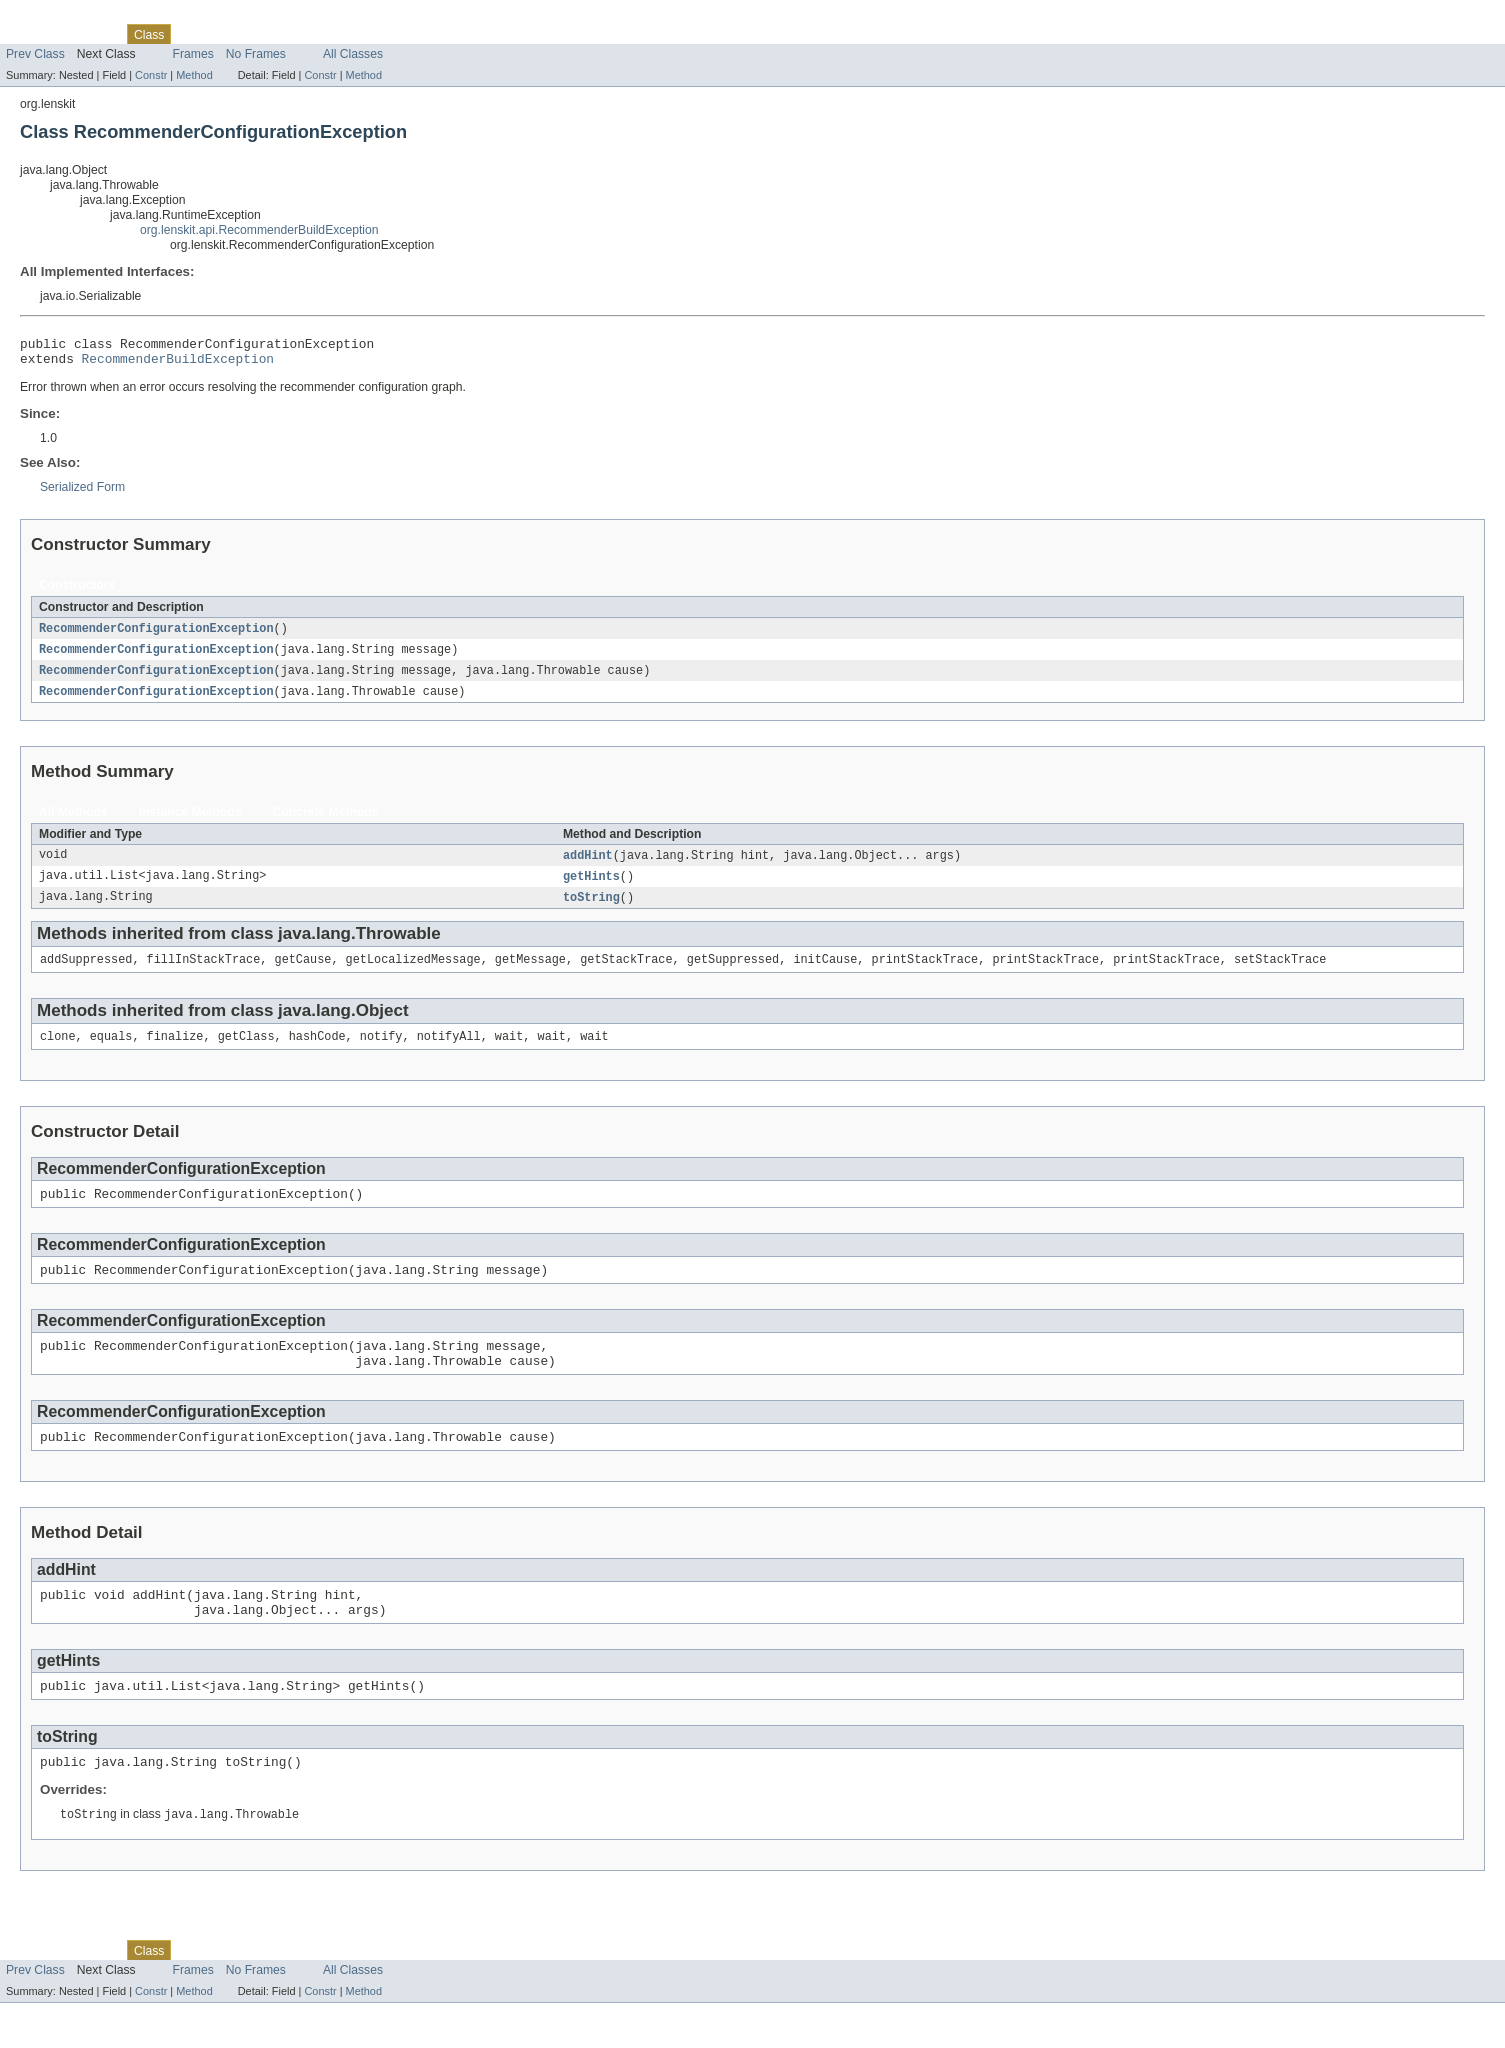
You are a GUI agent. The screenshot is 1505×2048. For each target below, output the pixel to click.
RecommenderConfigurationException (156, 635)
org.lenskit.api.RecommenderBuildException (259, 230)
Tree (194, 34)
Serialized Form (82, 493)
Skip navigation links (55, 17)
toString (591, 910)
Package (92, 34)
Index (309, 34)
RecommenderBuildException (178, 364)
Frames (193, 54)
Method (194, 75)
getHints (591, 888)
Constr (151, 75)
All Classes (353, 54)
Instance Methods (190, 822)
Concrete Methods (326, 822)
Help (348, 34)
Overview (31, 34)
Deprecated (250, 34)
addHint (588, 866)
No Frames (256, 54)
